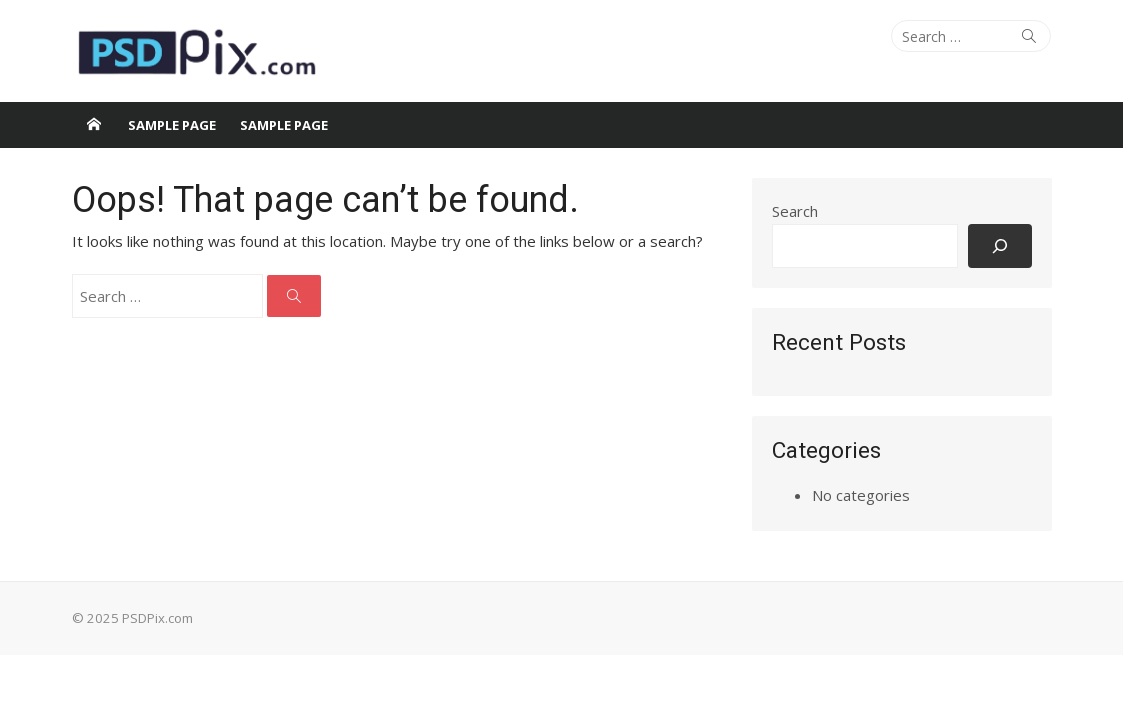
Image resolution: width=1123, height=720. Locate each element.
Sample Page (172, 125)
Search (795, 211)
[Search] (1000, 245)
